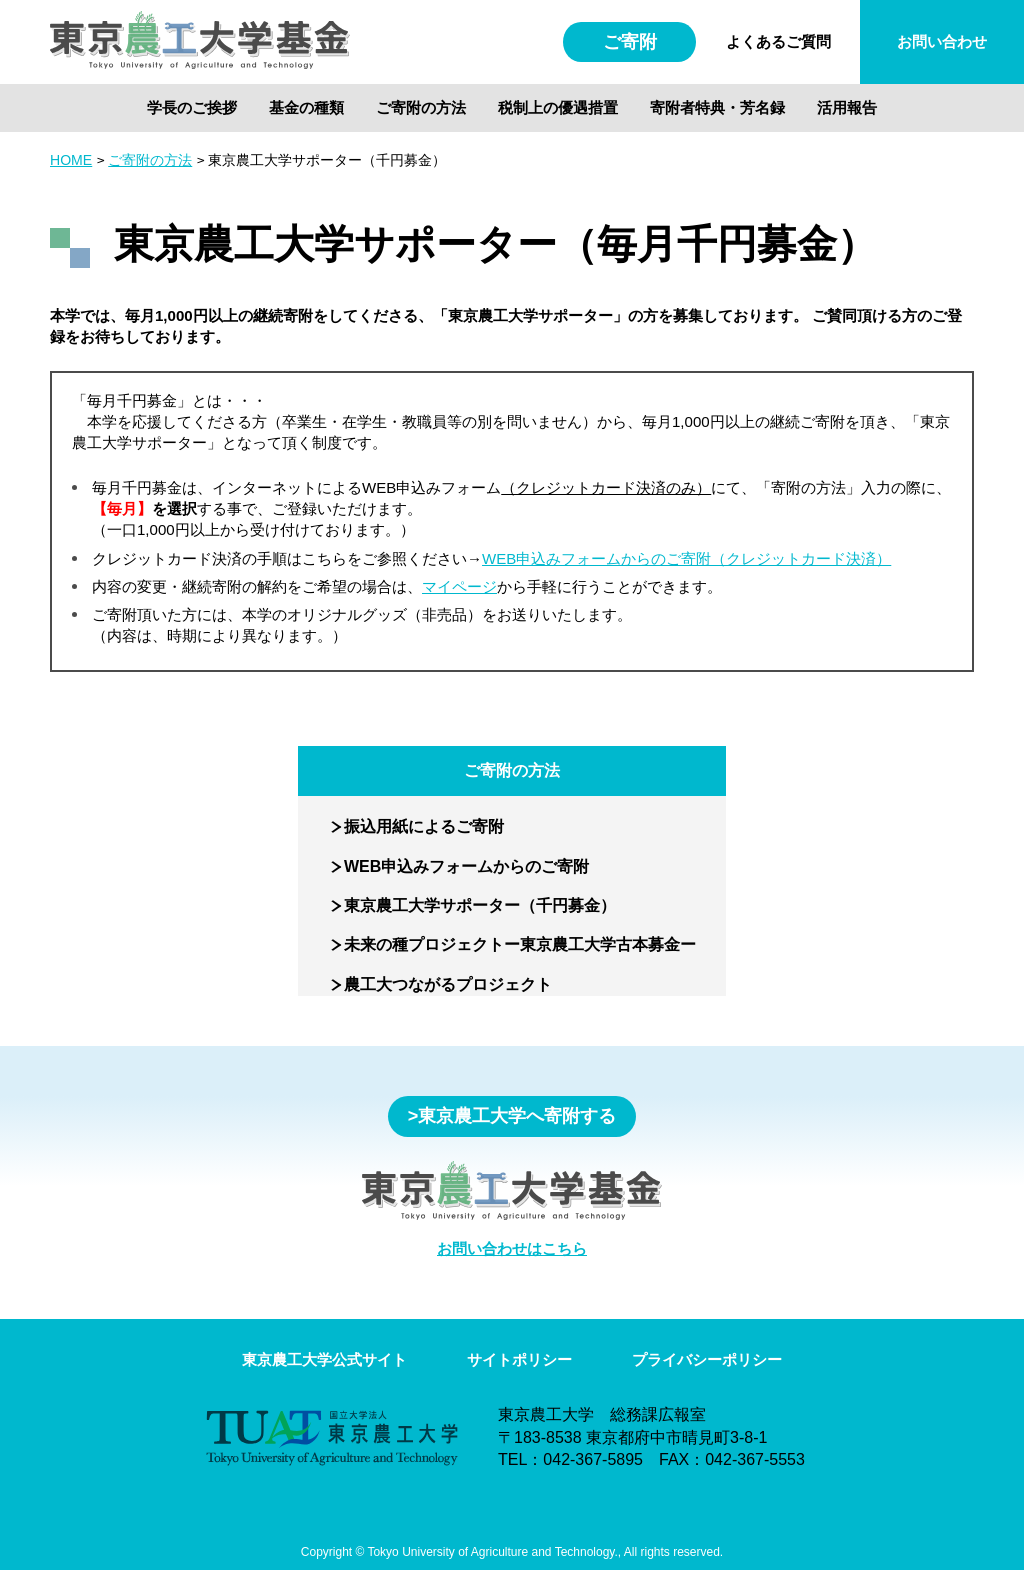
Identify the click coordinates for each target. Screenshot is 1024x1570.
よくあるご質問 (778, 41)
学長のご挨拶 (192, 107)
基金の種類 (306, 107)
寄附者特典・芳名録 (717, 107)
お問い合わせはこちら (512, 1248)
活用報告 (847, 107)
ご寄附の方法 (421, 107)
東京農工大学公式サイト (324, 1359)
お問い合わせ (942, 41)
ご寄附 (630, 42)
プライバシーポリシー (707, 1359)
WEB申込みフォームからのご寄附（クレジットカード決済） (686, 558)
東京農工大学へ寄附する (517, 1116)
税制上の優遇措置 (558, 107)
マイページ (459, 586)
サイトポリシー (519, 1359)
